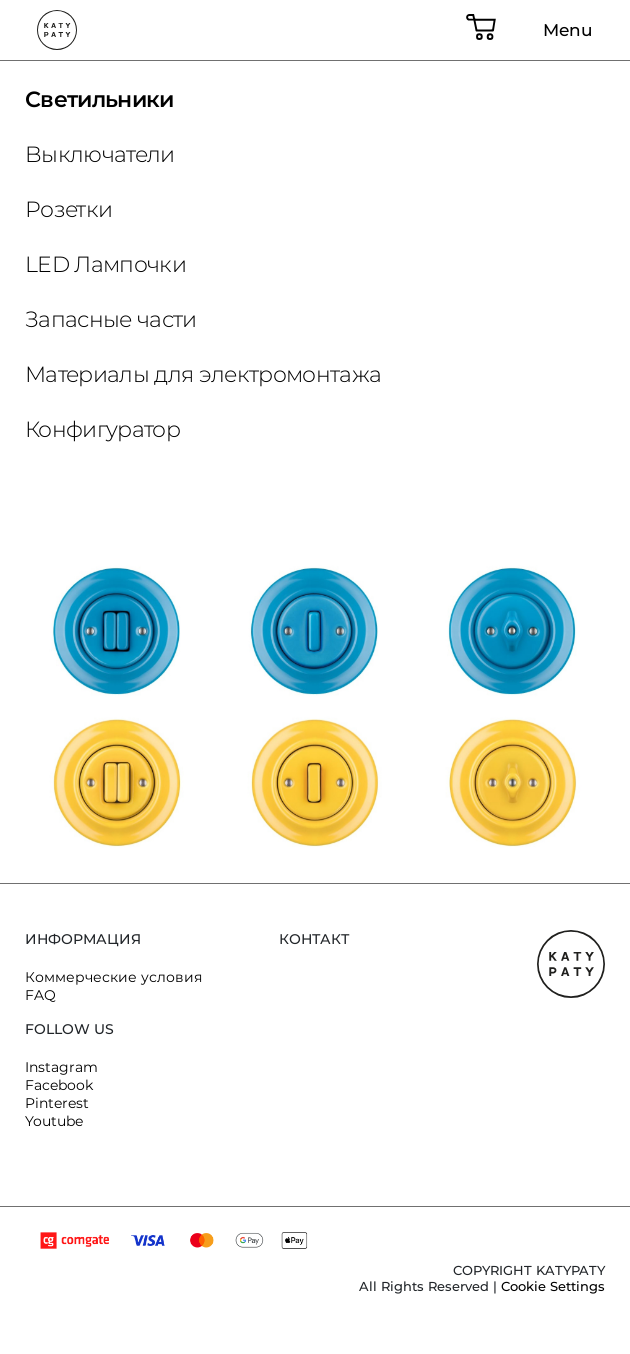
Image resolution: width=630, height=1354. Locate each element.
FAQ (40, 995)
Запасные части (111, 319)
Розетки (68, 209)
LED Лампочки (105, 264)
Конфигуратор (102, 429)
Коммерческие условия (113, 977)
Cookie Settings (553, 1286)
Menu (568, 30)
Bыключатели (100, 154)
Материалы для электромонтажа (203, 374)
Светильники (99, 99)
